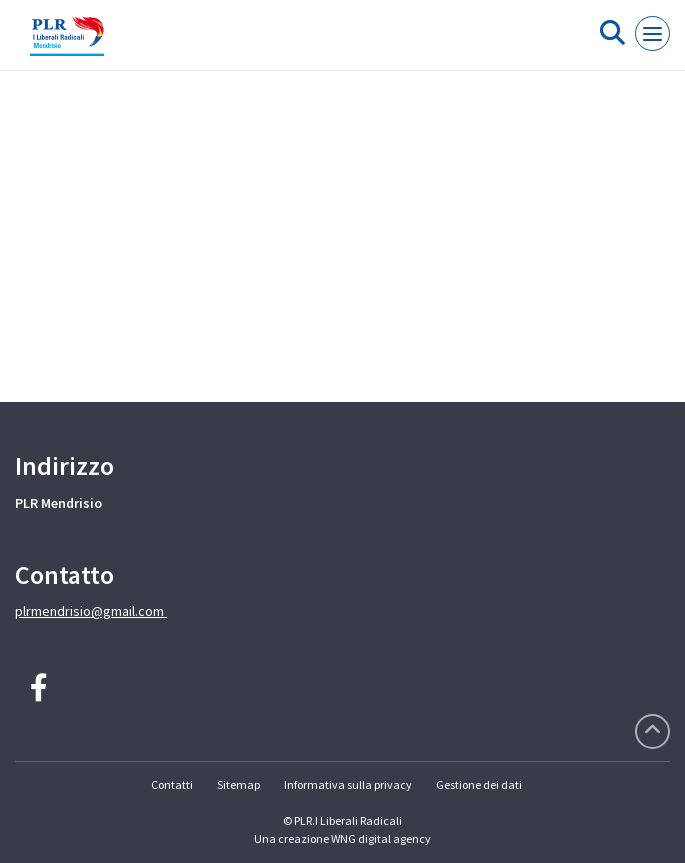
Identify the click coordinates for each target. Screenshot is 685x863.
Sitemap (238, 784)
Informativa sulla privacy (348, 784)
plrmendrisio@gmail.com (91, 611)
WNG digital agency (381, 838)
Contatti (172, 784)
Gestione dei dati (479, 784)
